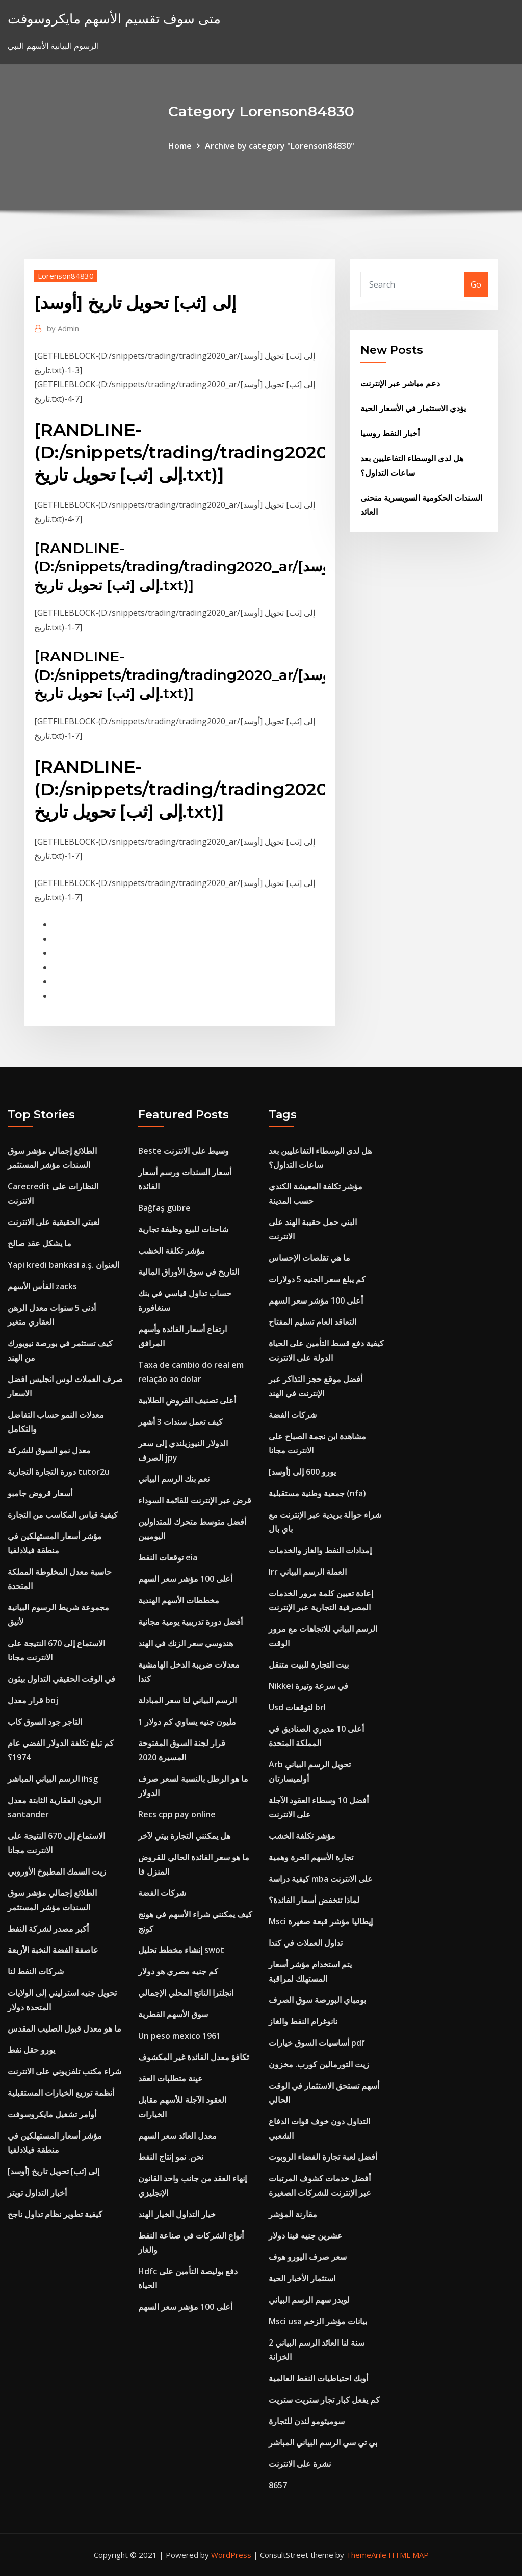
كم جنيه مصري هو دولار (178, 1971)
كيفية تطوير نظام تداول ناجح (55, 2214)
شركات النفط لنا (36, 1971)
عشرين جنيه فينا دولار (306, 2235)
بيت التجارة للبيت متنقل (309, 1664)
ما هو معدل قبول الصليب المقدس (64, 2028)
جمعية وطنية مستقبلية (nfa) (317, 1493)
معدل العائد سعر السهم (177, 2135)
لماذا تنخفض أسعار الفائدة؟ (314, 1900)
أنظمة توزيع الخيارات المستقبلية (61, 2092)
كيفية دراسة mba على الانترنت (321, 1878)
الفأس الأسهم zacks (42, 1286)
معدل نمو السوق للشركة (49, 1450)
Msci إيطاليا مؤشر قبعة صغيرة (321, 1921)
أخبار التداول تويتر (37, 2192)
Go (476, 284)
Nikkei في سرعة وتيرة (308, 1686)
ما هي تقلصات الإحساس (309, 1257)
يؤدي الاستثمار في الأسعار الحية (413, 408)
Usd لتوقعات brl (297, 1707)
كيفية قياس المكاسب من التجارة (63, 1514)
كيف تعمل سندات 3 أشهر (180, 1421)
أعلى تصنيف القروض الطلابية (187, 1400)
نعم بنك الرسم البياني (174, 1479)
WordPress (231, 2554)
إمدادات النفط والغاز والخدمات (320, 1550)
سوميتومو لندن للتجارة (307, 2421)
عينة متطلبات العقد (170, 2078)
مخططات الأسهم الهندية (178, 1600)
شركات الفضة (162, 1892)
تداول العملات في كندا (306, 1942)
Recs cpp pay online (177, 1814)
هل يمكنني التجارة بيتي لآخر (184, 1835)
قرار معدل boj (33, 1700)
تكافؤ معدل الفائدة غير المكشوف (193, 2057)
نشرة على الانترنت (300, 2463)
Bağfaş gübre (164, 1207)
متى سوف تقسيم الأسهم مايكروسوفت (114, 19)
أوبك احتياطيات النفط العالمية (318, 2378)
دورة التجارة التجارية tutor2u (59, 1471)
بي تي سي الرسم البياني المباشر (323, 2442)
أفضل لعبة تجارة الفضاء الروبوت (323, 2157)
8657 (278, 2485)
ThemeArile (366, 2554)
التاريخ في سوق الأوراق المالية (188, 1272)
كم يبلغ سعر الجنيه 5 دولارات (317, 1279)
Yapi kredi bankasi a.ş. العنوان (63, 1264)
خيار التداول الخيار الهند (177, 2214)
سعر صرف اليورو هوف (308, 2256)
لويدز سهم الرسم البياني (309, 2299)
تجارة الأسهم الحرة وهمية (311, 1857)
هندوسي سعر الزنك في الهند (185, 1643)
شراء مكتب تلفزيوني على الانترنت (64, 2071)
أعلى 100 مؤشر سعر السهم (185, 1578)
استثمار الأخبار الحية (302, 2278)
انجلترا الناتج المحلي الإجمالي (185, 1992)
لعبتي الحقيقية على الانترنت (54, 1222)
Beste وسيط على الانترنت (183, 1150)
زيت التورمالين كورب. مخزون (319, 2064)
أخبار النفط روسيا (390, 433)
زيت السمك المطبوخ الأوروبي (57, 1871)
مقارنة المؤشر (293, 2214)
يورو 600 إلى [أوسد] (302, 1471)
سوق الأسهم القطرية (173, 2014)
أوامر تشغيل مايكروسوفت (52, 2114)
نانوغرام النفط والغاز (303, 2021)
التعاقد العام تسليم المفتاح (312, 1322)
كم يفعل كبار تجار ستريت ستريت (324, 2399)
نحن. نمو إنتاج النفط (170, 2157)
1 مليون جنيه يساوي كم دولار (187, 1721)
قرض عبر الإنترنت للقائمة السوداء (194, 1500)
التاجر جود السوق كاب (45, 1721)
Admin (63, 328)
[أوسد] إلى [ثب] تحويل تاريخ (53, 2171)
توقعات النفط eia (167, 1557)
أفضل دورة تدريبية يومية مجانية (190, 1621)
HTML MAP (408, 2554)
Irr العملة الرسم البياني (308, 1571)
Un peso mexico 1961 (179, 2035)
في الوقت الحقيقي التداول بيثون (61, 1678)
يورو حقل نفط (31, 2049)
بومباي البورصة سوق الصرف (317, 2000)
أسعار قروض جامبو (40, 1493)
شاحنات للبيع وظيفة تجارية (183, 1229)
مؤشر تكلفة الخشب (171, 1250)
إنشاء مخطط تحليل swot (181, 1950)
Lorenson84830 (66, 276)
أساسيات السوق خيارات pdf (317, 2042)
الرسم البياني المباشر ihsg (53, 1778)
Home (180, 145)
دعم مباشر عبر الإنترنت (400, 383)
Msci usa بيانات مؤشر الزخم (318, 2321)
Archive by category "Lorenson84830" (279, 145)
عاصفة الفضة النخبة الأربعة (53, 1950)
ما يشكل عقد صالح (39, 1243)
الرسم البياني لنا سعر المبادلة (187, 1700)
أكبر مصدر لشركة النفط (48, 1928)
